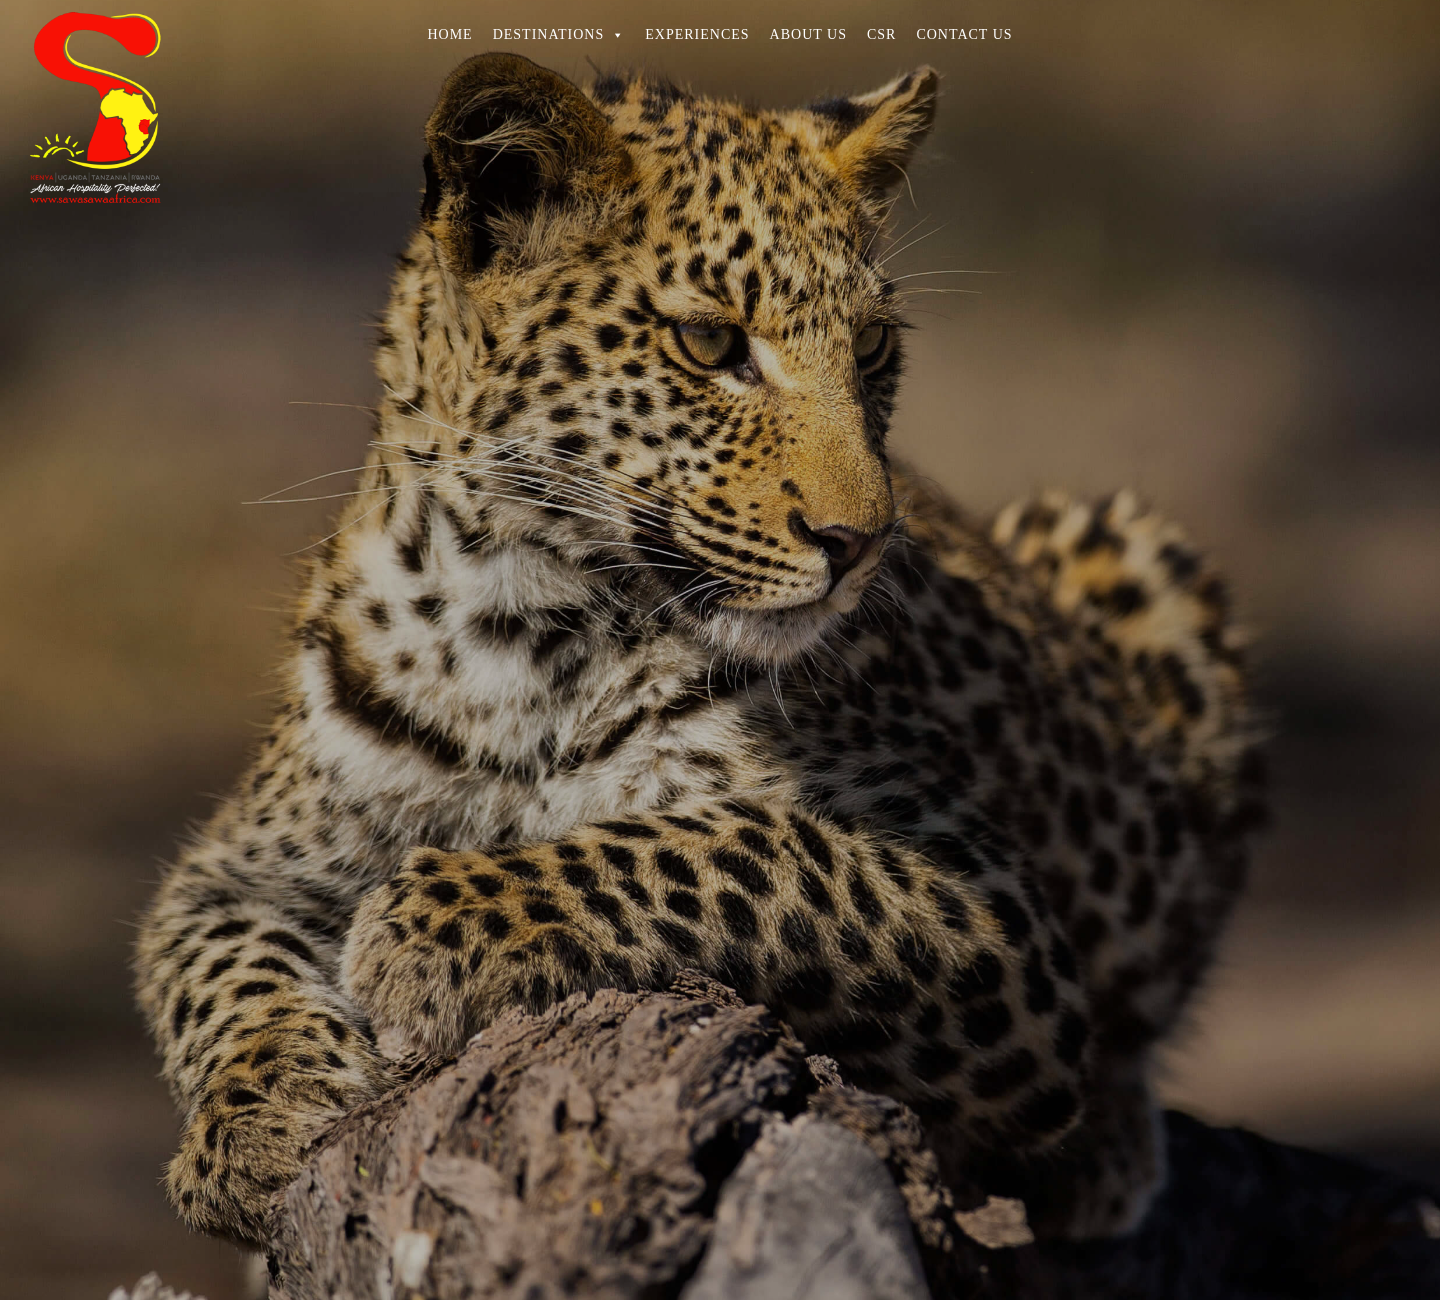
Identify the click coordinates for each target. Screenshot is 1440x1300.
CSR (881, 34)
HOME (449, 34)
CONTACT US (964, 34)
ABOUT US (808, 34)
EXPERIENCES (697, 34)
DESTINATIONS (559, 34)
